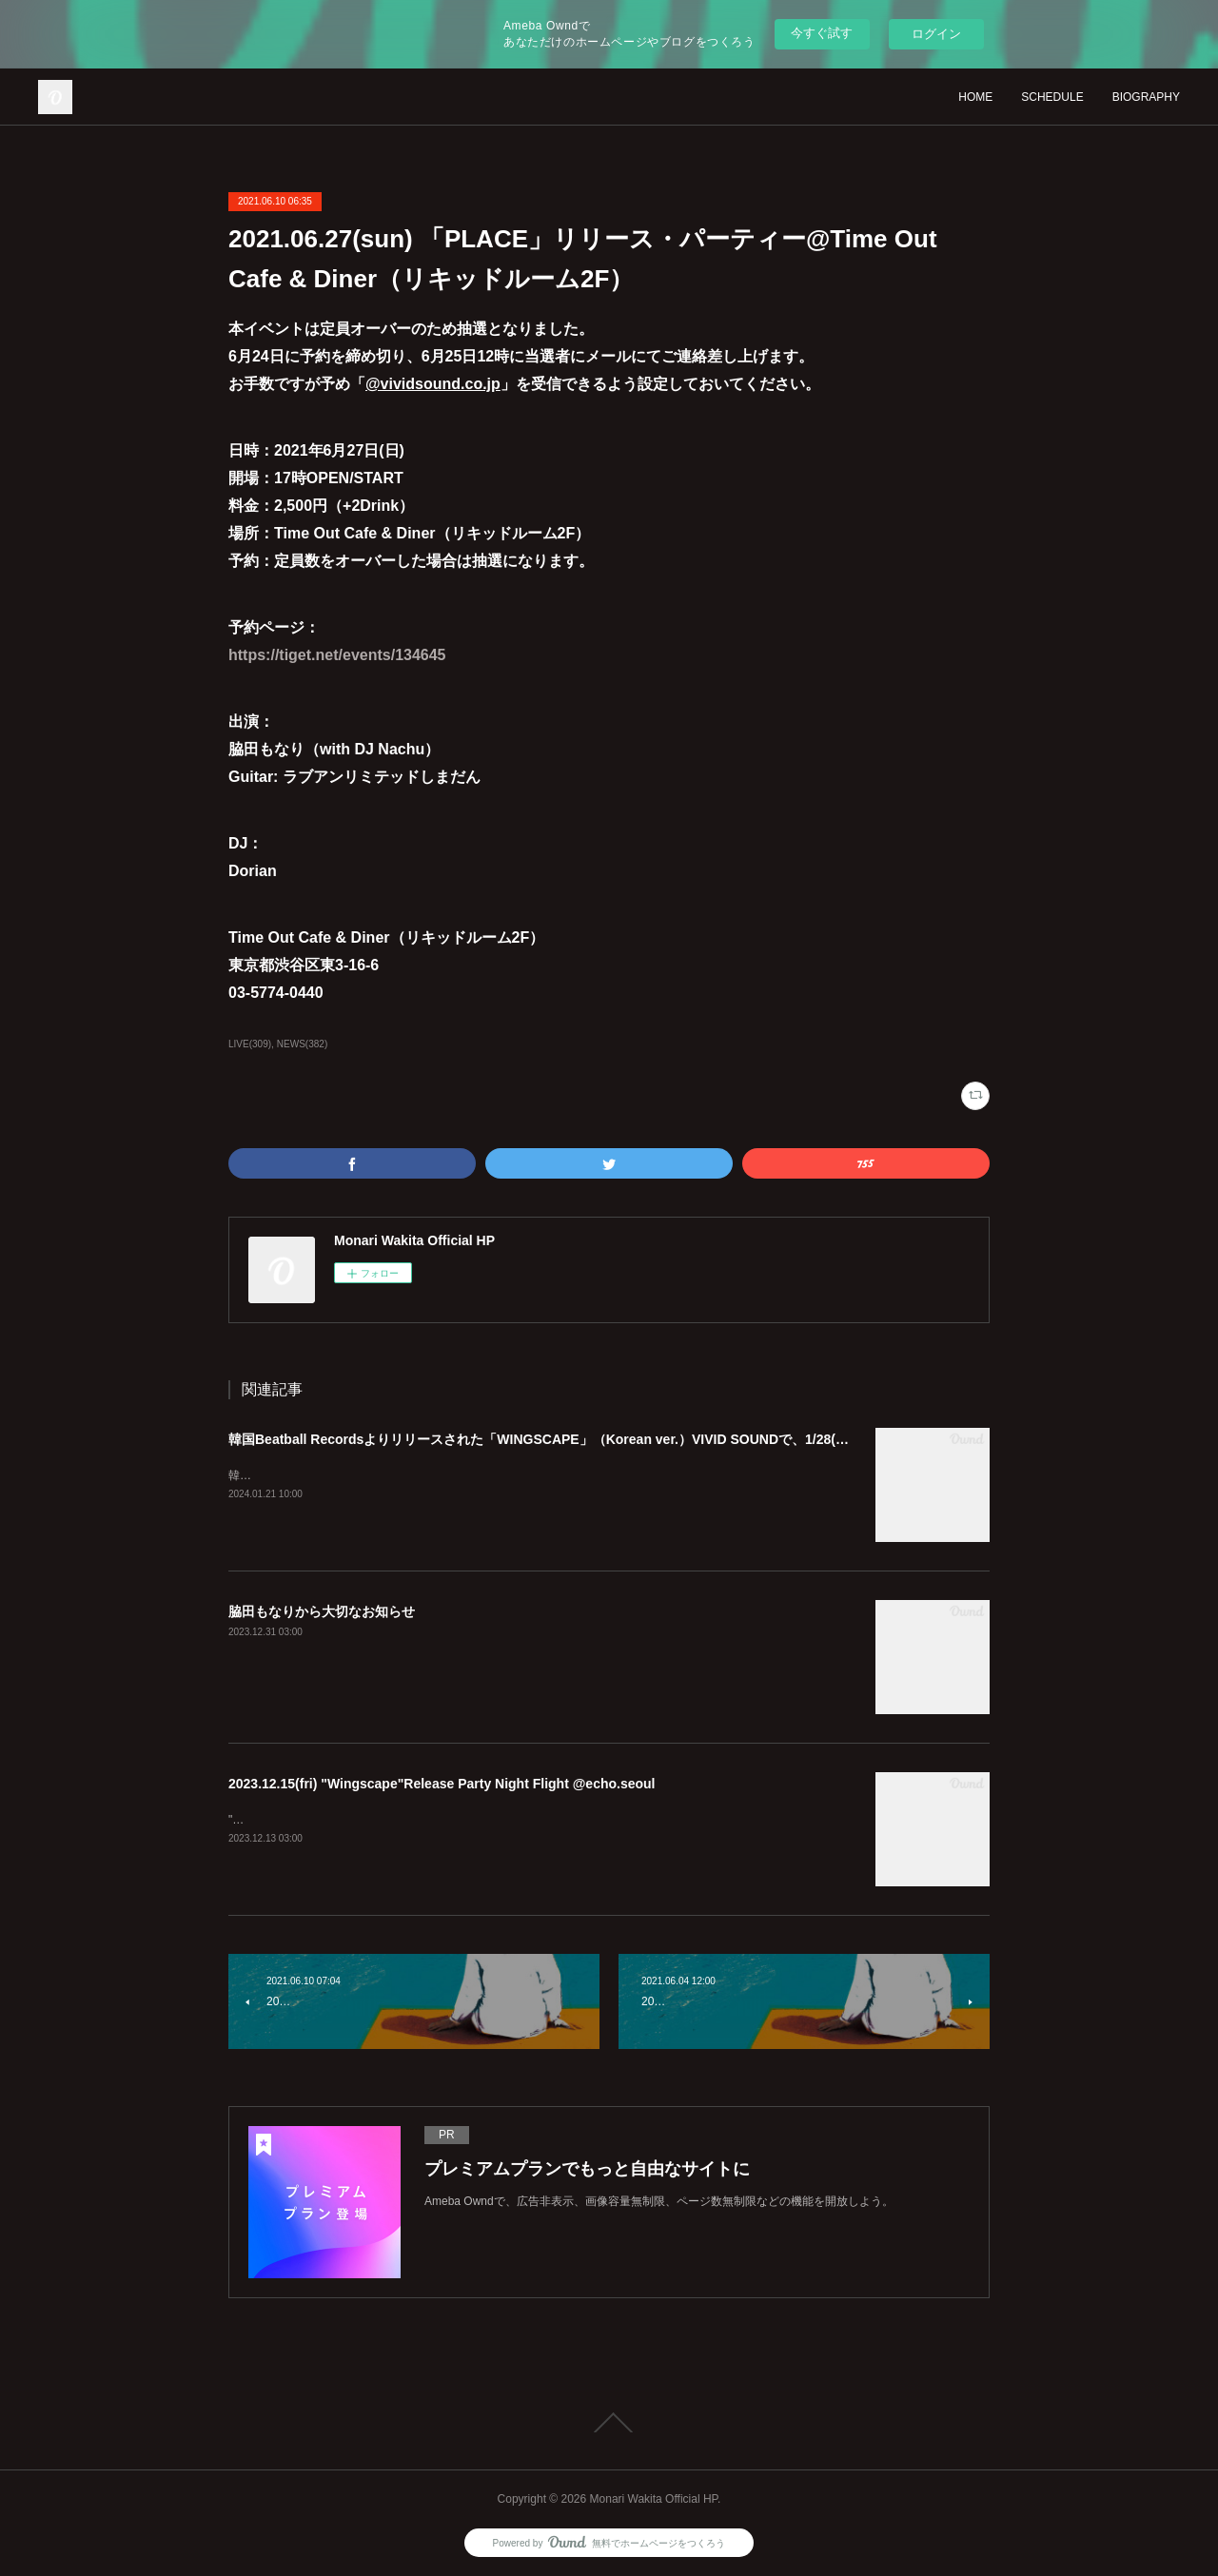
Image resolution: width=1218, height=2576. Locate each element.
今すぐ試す (822, 33)
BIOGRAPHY (1146, 97)
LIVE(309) (249, 1044)
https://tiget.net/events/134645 (337, 655)
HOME (975, 97)
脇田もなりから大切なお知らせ (321, 1611)
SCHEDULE (1052, 97)
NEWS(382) (302, 1044)
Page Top (609, 2422)
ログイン (936, 34)
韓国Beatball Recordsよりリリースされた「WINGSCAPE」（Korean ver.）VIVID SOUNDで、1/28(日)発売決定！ (574, 1439)
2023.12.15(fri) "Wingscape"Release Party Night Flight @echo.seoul (442, 1783)
